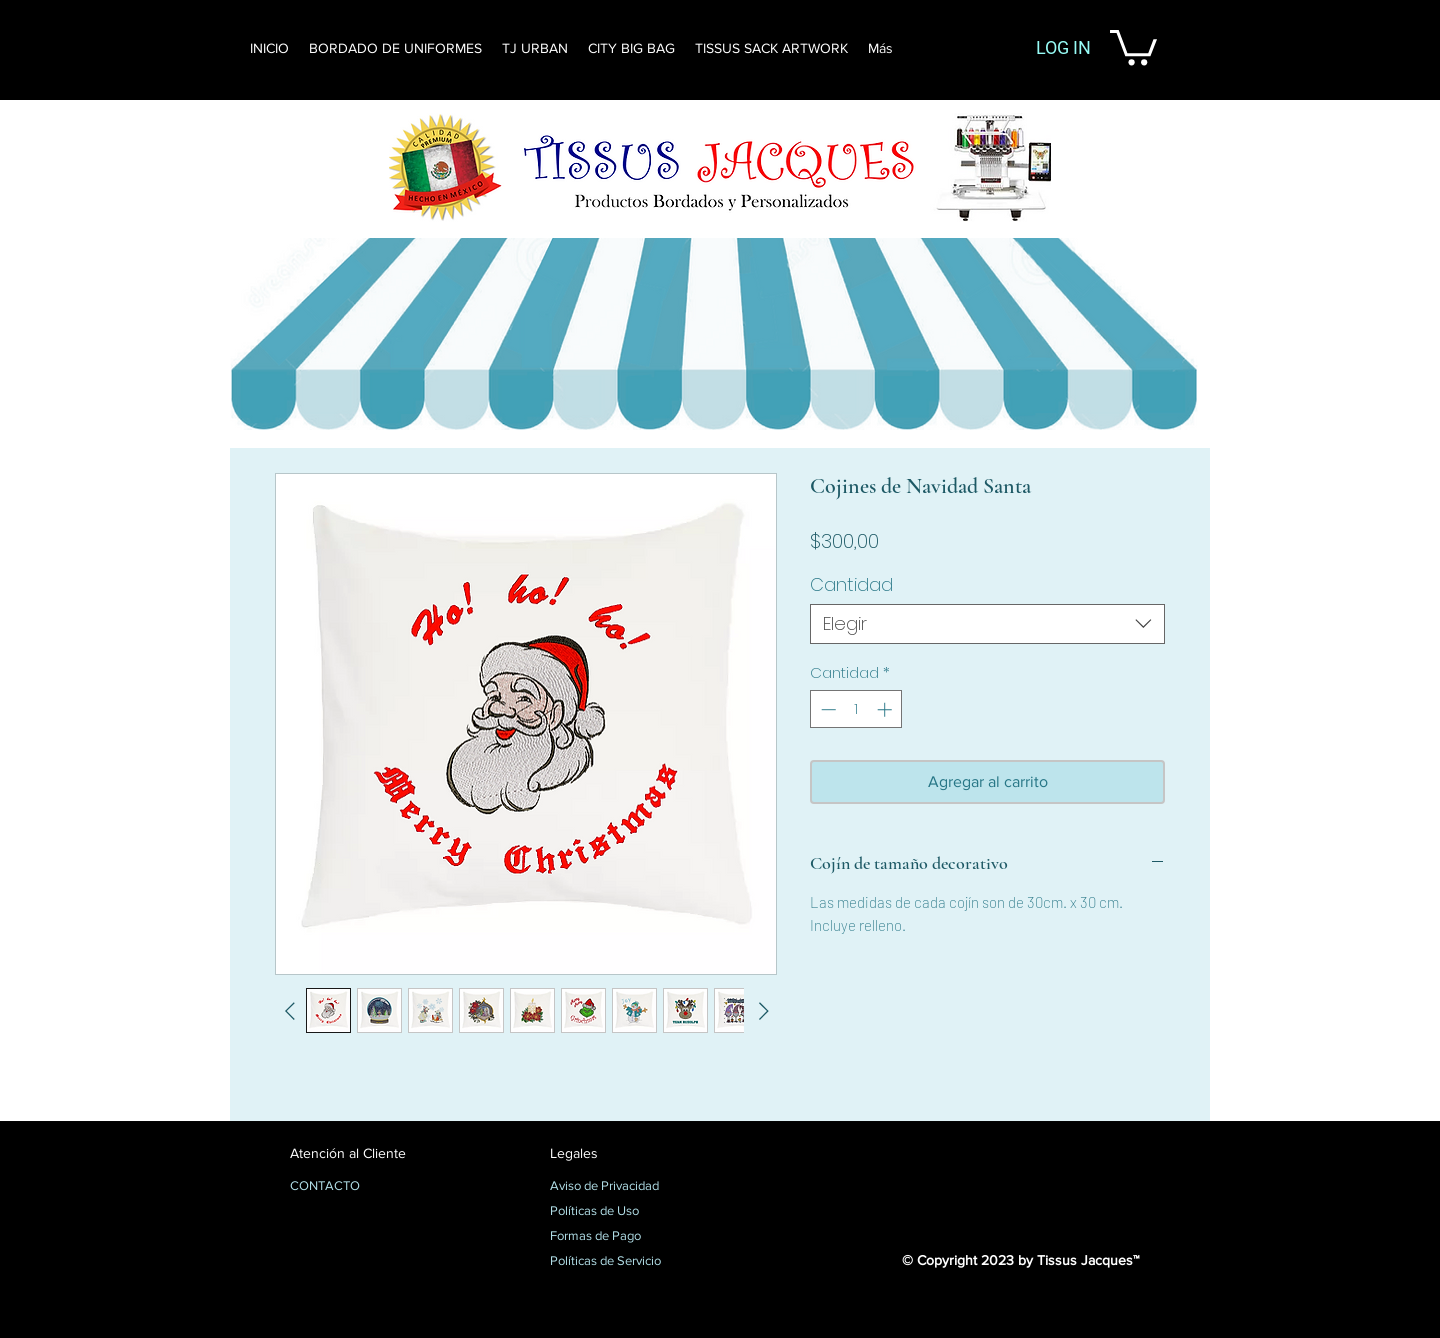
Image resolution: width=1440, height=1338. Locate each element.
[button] (1133, 45)
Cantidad (851, 584)
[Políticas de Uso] (620, 1212)
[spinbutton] (856, 709)
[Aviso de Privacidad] (620, 1187)
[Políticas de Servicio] (620, 1262)
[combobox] (987, 624)
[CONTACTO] (360, 1187)
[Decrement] (826, 709)
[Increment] (886, 709)
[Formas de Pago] (620, 1237)
